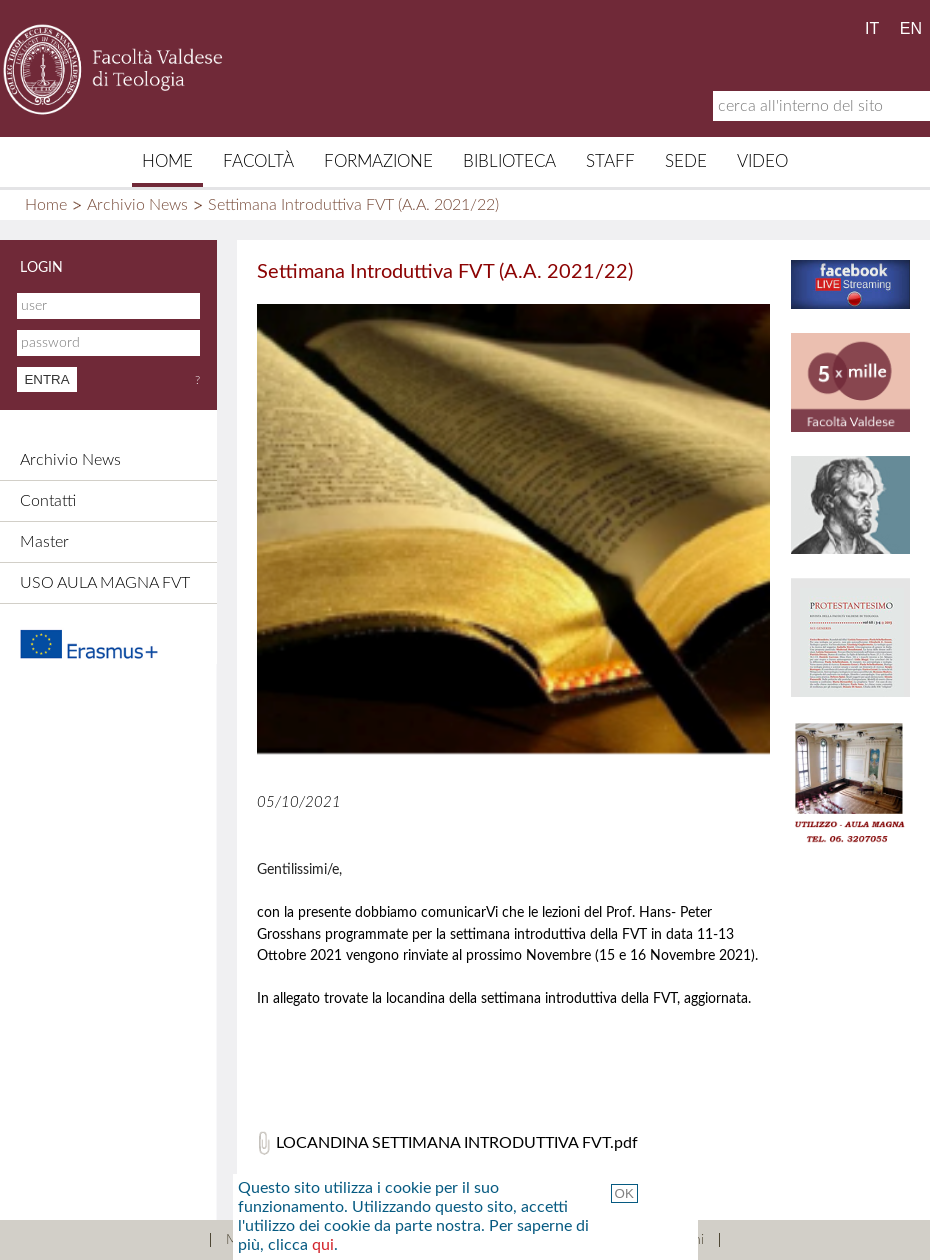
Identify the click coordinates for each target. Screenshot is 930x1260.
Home (167, 161)
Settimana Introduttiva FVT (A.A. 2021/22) (353, 205)
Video (762, 161)
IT (872, 28)
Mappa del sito (271, 1240)
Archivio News (137, 205)
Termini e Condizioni (643, 1240)
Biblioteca (509, 161)
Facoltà (258, 161)
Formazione (378, 161)
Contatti (48, 501)
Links (530, 1240)
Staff (610, 161)
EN (911, 28)
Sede (686, 161)
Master (44, 542)
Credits (458, 1240)
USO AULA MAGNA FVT (105, 583)
